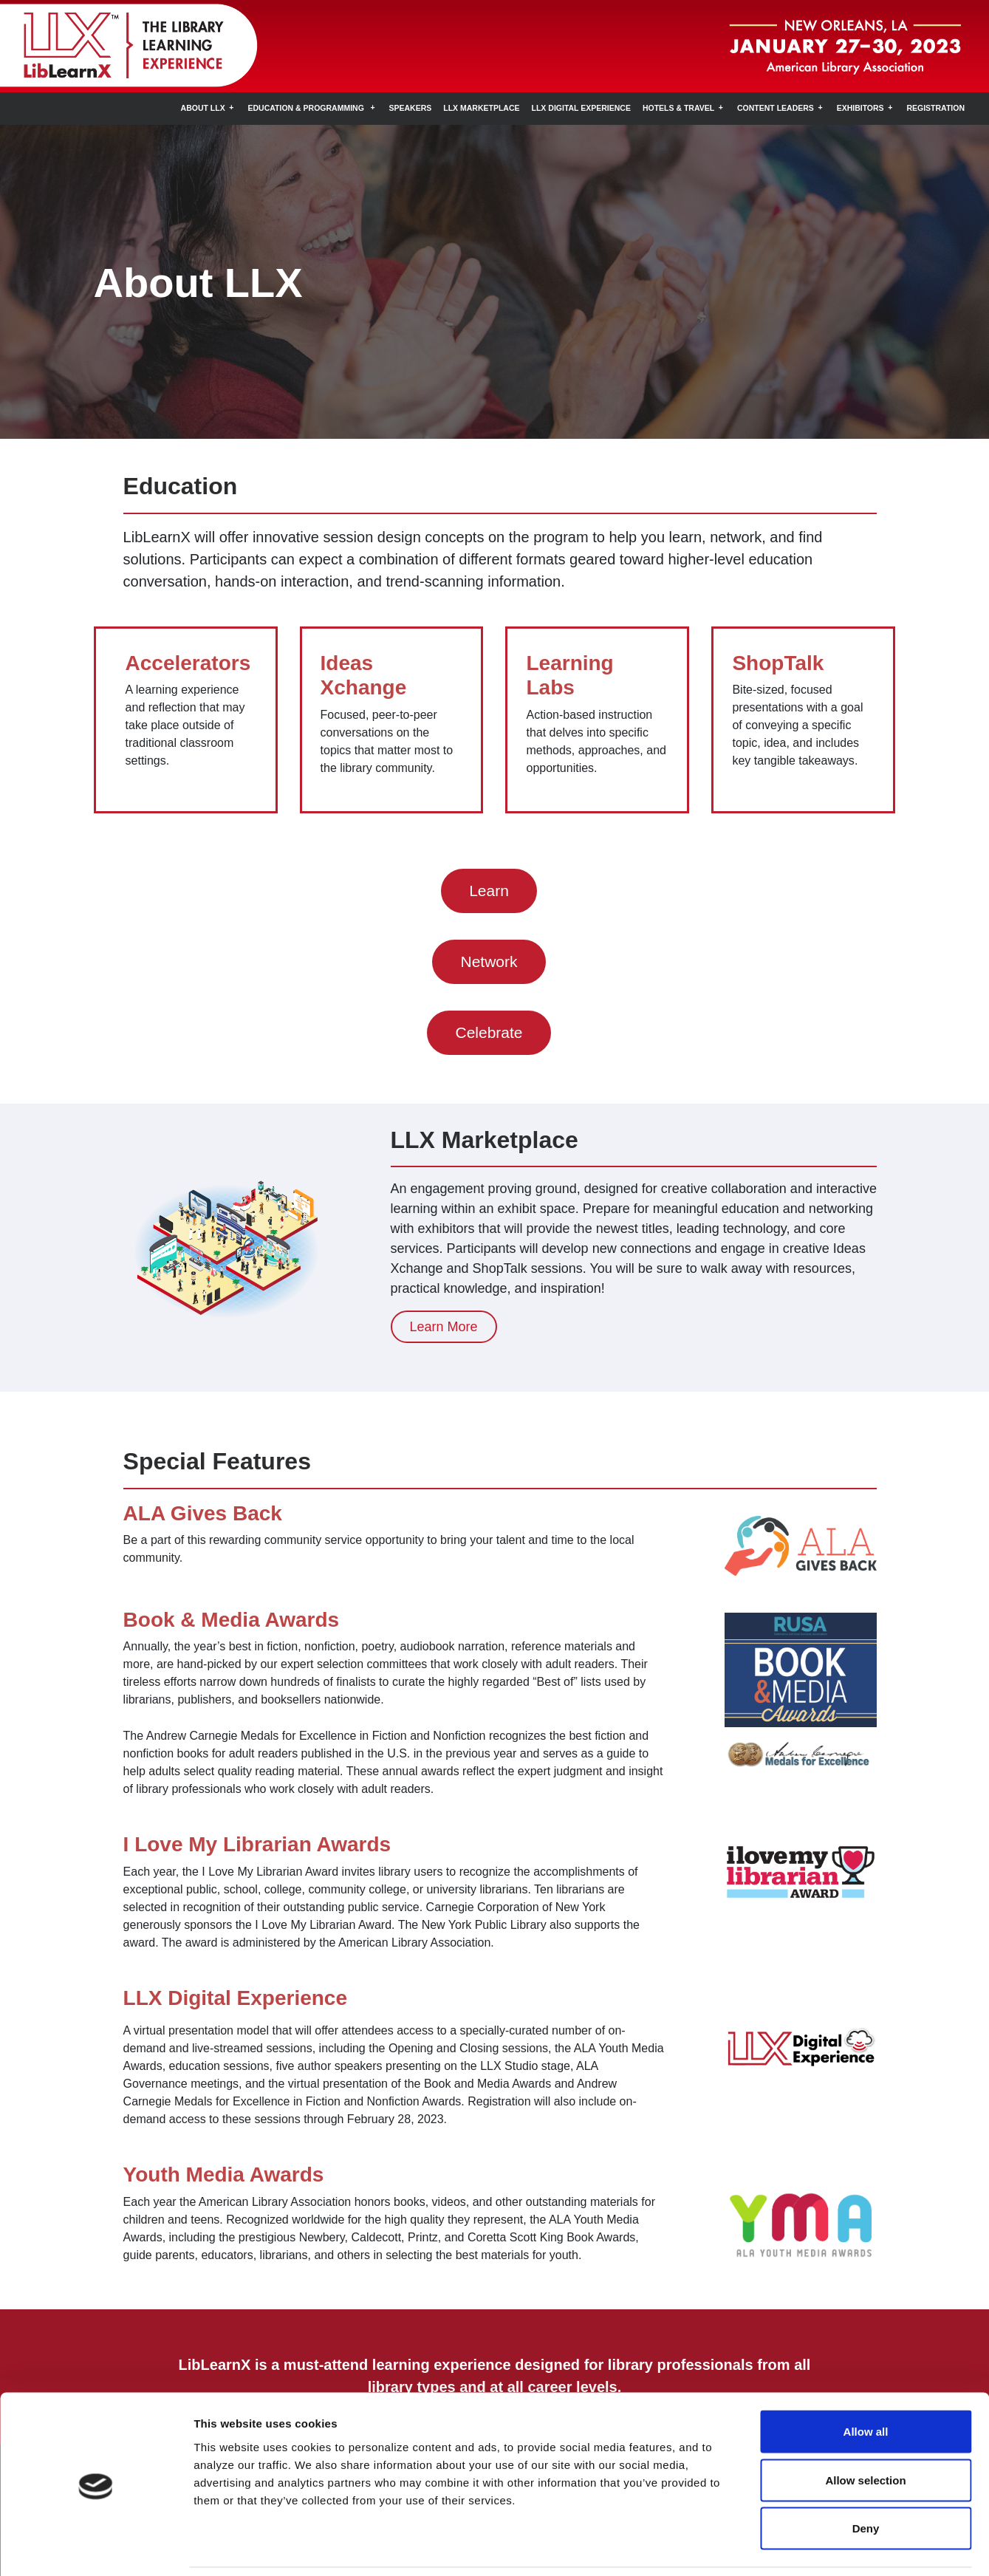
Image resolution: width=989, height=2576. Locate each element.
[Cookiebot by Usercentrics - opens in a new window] (95, 2547)
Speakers (410, 107)
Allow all (866, 2382)
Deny (866, 2479)
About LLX (203, 107)
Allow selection (865, 2431)
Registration (935, 107)
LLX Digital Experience (581, 107)
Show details (775, 2547)
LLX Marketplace (481, 107)
